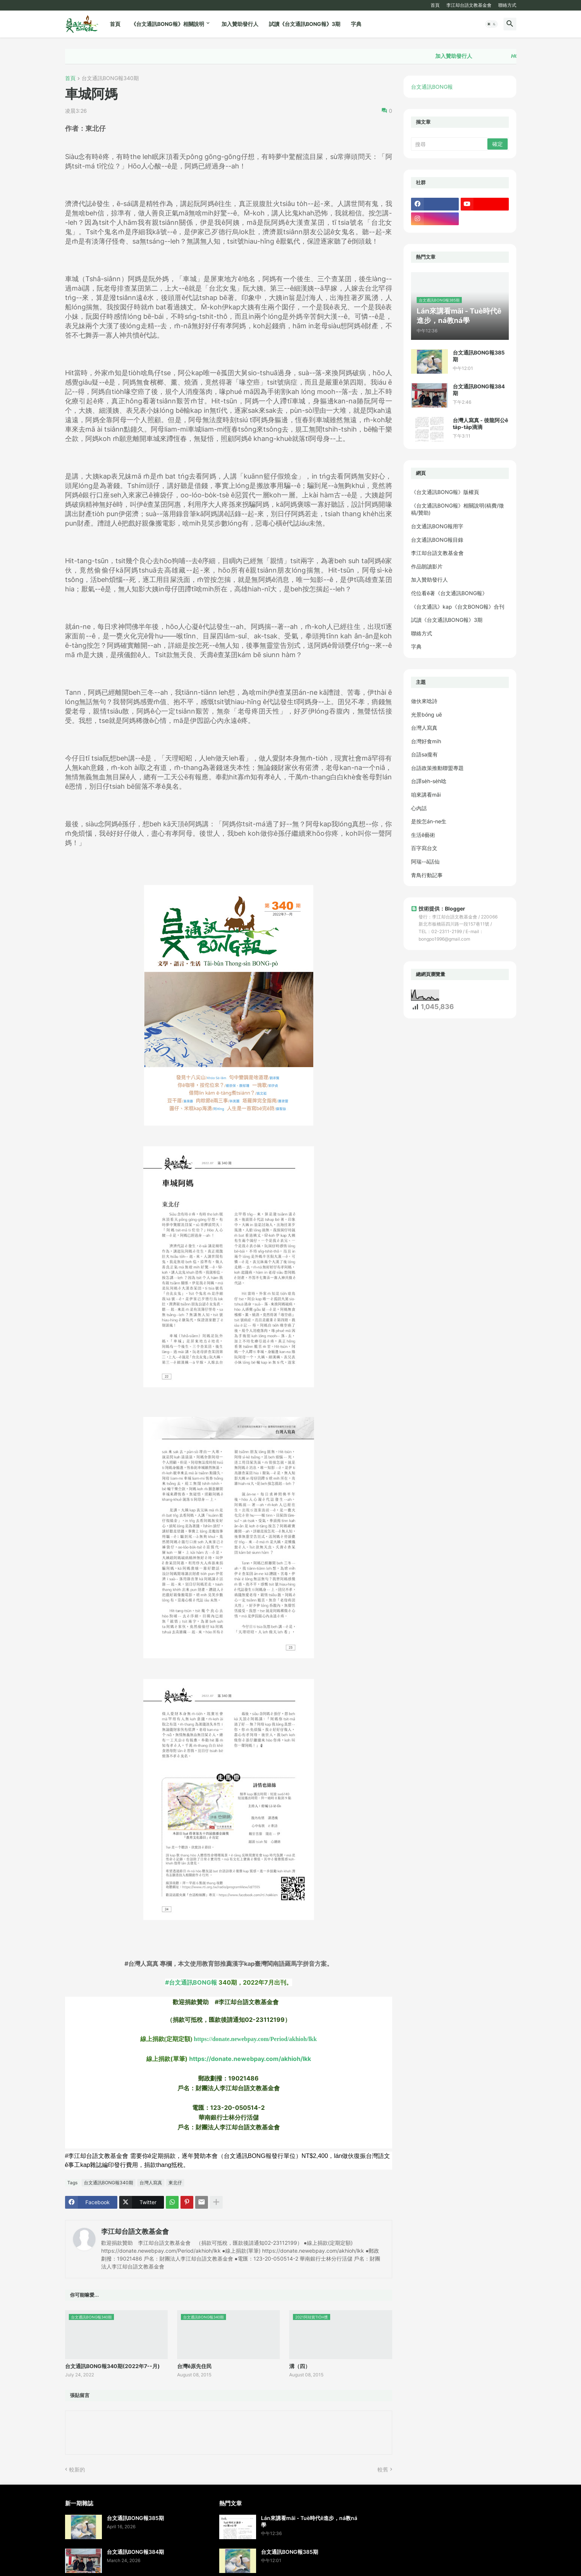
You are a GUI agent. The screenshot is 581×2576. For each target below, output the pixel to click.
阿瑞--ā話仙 (425, 861)
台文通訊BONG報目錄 (437, 539)
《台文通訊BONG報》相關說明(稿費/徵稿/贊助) (457, 509)
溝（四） (299, 2366)
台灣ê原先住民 (194, 2366)
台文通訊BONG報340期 (110, 78)
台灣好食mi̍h (426, 741)
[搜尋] (449, 144)
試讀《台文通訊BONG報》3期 (304, 24)
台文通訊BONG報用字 (437, 526)
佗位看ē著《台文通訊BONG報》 (449, 593)
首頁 (435, 5)
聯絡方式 (507, 5)
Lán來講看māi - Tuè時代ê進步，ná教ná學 (309, 2521)
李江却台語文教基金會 (468, 5)
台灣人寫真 (151, 2182)
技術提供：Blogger (438, 908)
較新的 (77, 2469)
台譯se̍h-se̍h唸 (428, 781)
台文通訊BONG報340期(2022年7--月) (112, 2366)
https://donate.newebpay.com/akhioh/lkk (250, 2058)
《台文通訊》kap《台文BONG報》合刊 (457, 606)
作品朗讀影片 (427, 566)
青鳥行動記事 (427, 875)
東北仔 (175, 2182)
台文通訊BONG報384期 (479, 389)
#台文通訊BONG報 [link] (191, 1982)
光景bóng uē (426, 714)
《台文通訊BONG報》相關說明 (167, 24)
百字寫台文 (424, 848)
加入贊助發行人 (239, 24)
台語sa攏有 (424, 754)
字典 (356, 24)
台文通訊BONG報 (432, 86)
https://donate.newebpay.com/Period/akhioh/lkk (255, 2039)
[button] (491, 24)
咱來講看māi (426, 794)
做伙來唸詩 (424, 701)
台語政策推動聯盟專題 (437, 768)
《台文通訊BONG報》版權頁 (445, 492)
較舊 (383, 2469)
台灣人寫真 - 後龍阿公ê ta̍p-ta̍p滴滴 (480, 423)
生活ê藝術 (423, 835)
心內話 (419, 808)
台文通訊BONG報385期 (479, 355)
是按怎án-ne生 (428, 821)
